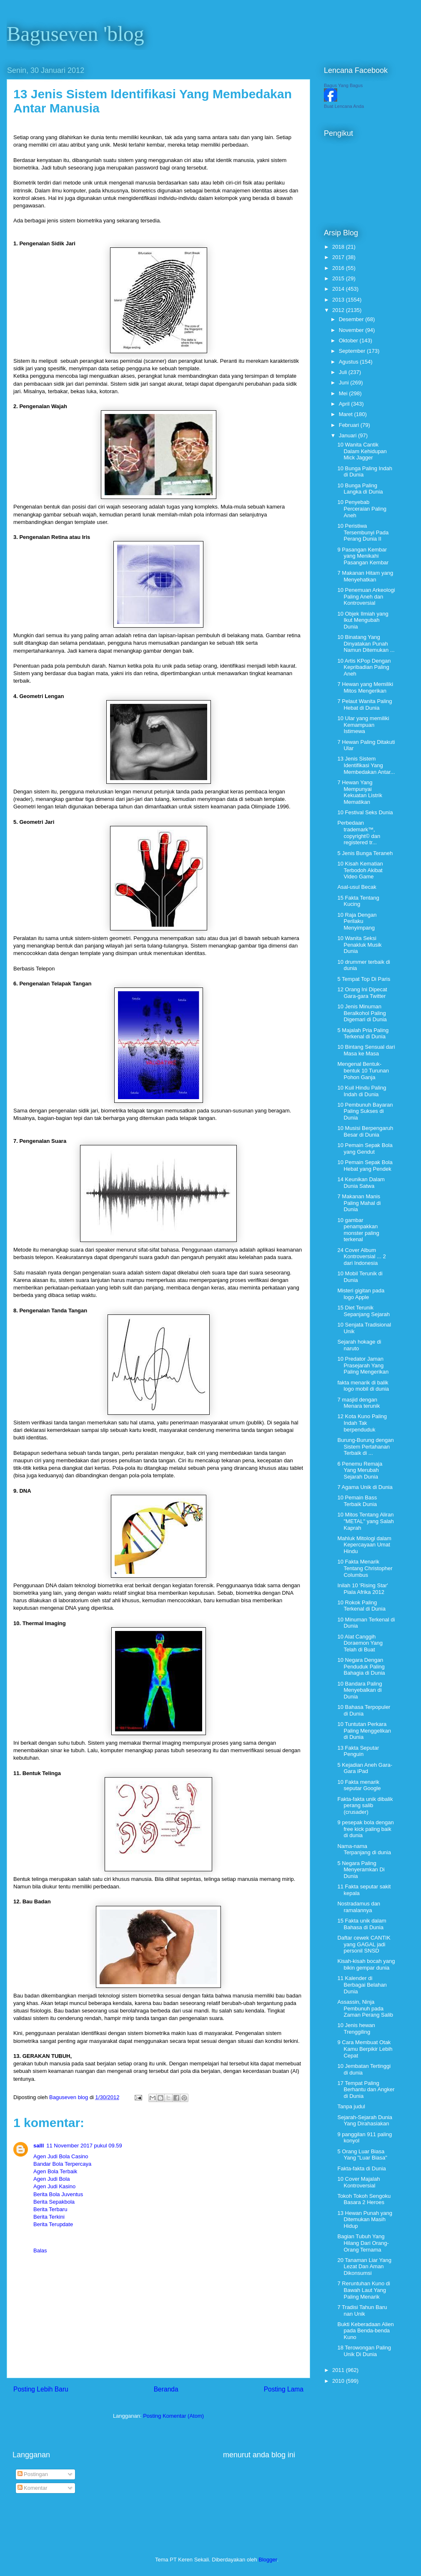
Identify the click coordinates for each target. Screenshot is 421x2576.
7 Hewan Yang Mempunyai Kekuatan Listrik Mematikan (359, 792)
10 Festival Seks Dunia (365, 812)
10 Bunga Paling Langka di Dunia (360, 488)
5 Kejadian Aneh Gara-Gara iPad (364, 1768)
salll (38, 2145)
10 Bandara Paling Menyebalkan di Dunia (359, 1690)
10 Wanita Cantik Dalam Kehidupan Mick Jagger (361, 451)
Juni (344, 382)
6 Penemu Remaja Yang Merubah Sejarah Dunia (359, 1470)
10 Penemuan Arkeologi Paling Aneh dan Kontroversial (366, 596)
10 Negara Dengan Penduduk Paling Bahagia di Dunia (361, 1666)
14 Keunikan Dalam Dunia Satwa (360, 1182)
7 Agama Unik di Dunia (364, 1487)
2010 (339, 2381)
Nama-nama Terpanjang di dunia (364, 1849)
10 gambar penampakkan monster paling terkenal (358, 1230)
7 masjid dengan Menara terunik (358, 1402)
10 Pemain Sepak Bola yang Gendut (364, 1148)
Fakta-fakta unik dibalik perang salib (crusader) (365, 1805)
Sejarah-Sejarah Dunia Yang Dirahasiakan (364, 2120)
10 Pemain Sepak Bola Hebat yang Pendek (364, 1165)
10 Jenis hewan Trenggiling (356, 2028)
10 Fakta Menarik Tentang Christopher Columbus (364, 1568)
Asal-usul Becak (356, 887)
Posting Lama (283, 2389)
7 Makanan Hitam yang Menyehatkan (365, 576)
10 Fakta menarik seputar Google (359, 1785)
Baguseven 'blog (75, 33)
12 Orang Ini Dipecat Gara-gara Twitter (362, 992)
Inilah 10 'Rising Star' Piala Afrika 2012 (362, 1588)
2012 (339, 310)
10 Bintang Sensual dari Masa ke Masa (366, 1050)
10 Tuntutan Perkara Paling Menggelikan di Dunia (364, 1730)
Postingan (33, 2474)
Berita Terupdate (53, 2224)
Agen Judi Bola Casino (60, 2156)
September (353, 351)
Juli (343, 372)
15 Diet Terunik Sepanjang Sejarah (363, 1310)
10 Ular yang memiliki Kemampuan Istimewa (363, 724)
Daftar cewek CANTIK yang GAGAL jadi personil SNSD (363, 1944)
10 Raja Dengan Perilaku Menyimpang (356, 921)
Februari (350, 425)
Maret (346, 414)
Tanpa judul (351, 2106)
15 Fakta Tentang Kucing (358, 901)
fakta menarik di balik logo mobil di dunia (362, 1385)
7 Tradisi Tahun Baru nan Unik (362, 2310)
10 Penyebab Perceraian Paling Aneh (361, 508)
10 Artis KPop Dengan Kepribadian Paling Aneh (364, 667)
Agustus (349, 362)
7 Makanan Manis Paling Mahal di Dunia (359, 1202)
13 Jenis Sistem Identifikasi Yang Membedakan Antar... (366, 765)
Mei (344, 393)
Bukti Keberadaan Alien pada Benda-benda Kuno (365, 2330)
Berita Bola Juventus (58, 2194)
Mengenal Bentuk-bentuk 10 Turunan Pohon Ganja (362, 1070)
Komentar (33, 2488)
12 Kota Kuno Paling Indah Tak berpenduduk (362, 1422)
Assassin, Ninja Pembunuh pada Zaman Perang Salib (365, 2008)
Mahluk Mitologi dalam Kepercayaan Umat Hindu (364, 1544)
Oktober (349, 340)
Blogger (267, 2559)
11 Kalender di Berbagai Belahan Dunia (361, 1984)
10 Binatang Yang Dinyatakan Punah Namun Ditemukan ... (365, 643)
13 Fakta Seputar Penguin (358, 1751)
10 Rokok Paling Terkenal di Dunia (361, 1605)
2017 (339, 257)
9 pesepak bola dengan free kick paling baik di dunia (365, 1828)
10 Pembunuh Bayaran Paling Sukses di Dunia (365, 1111)
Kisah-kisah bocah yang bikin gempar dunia (366, 1964)
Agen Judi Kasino (54, 2186)
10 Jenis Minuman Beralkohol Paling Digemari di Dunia (361, 1012)
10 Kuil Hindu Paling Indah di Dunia (361, 1091)
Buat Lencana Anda (344, 106)
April (345, 404)
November (352, 330)
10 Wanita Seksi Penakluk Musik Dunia (359, 944)
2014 (339, 289)
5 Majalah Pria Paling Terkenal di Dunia (362, 1033)
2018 (339, 247)
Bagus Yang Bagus (343, 85)
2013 (339, 300)
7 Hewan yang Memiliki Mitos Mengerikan (365, 687)
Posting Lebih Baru (40, 2389)
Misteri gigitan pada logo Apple (360, 1293)
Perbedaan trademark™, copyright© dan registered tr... (358, 832)
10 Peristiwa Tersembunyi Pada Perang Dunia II (362, 532)
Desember (352, 319)
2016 (339, 268)
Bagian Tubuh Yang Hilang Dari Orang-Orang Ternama (362, 2242)
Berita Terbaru (50, 2209)
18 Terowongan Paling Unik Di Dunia (364, 2350)
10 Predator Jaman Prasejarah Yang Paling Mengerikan (362, 1365)
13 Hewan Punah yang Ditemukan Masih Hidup (364, 2219)
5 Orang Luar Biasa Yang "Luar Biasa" (362, 2154)
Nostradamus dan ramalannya (358, 1906)
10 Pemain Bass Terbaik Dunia (357, 1500)
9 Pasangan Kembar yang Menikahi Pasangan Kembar (362, 556)
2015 (339, 278)
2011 (339, 2370)
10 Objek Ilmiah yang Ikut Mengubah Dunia (362, 620)
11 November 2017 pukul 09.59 (84, 2145)
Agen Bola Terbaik (55, 2171)
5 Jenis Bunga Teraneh (365, 853)
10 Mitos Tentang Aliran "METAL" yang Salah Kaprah (365, 1521)
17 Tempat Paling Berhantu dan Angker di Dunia (365, 2089)
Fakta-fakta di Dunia (361, 2168)
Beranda (166, 2389)
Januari (348, 435)
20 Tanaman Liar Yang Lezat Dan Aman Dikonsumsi (364, 2266)
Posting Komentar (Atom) (173, 2416)
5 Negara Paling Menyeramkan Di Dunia (360, 1869)
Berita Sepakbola (54, 2202)
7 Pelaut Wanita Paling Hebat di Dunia (364, 704)
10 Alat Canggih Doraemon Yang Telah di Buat (359, 1643)
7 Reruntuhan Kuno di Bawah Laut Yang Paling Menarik (363, 2289)
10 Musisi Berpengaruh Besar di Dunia (365, 1131)
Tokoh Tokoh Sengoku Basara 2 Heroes (364, 2199)
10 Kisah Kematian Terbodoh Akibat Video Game (360, 870)
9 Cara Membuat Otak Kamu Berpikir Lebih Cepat (364, 2048)
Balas (40, 2250)
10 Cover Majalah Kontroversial (358, 2182)
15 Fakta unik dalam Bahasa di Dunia (361, 1924)
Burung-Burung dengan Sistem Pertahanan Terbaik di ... (365, 1446)
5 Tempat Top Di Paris (363, 979)
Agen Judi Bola (51, 2179)
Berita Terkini (49, 2217)
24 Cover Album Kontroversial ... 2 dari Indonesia (361, 1256)
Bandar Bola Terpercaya (62, 2164)
